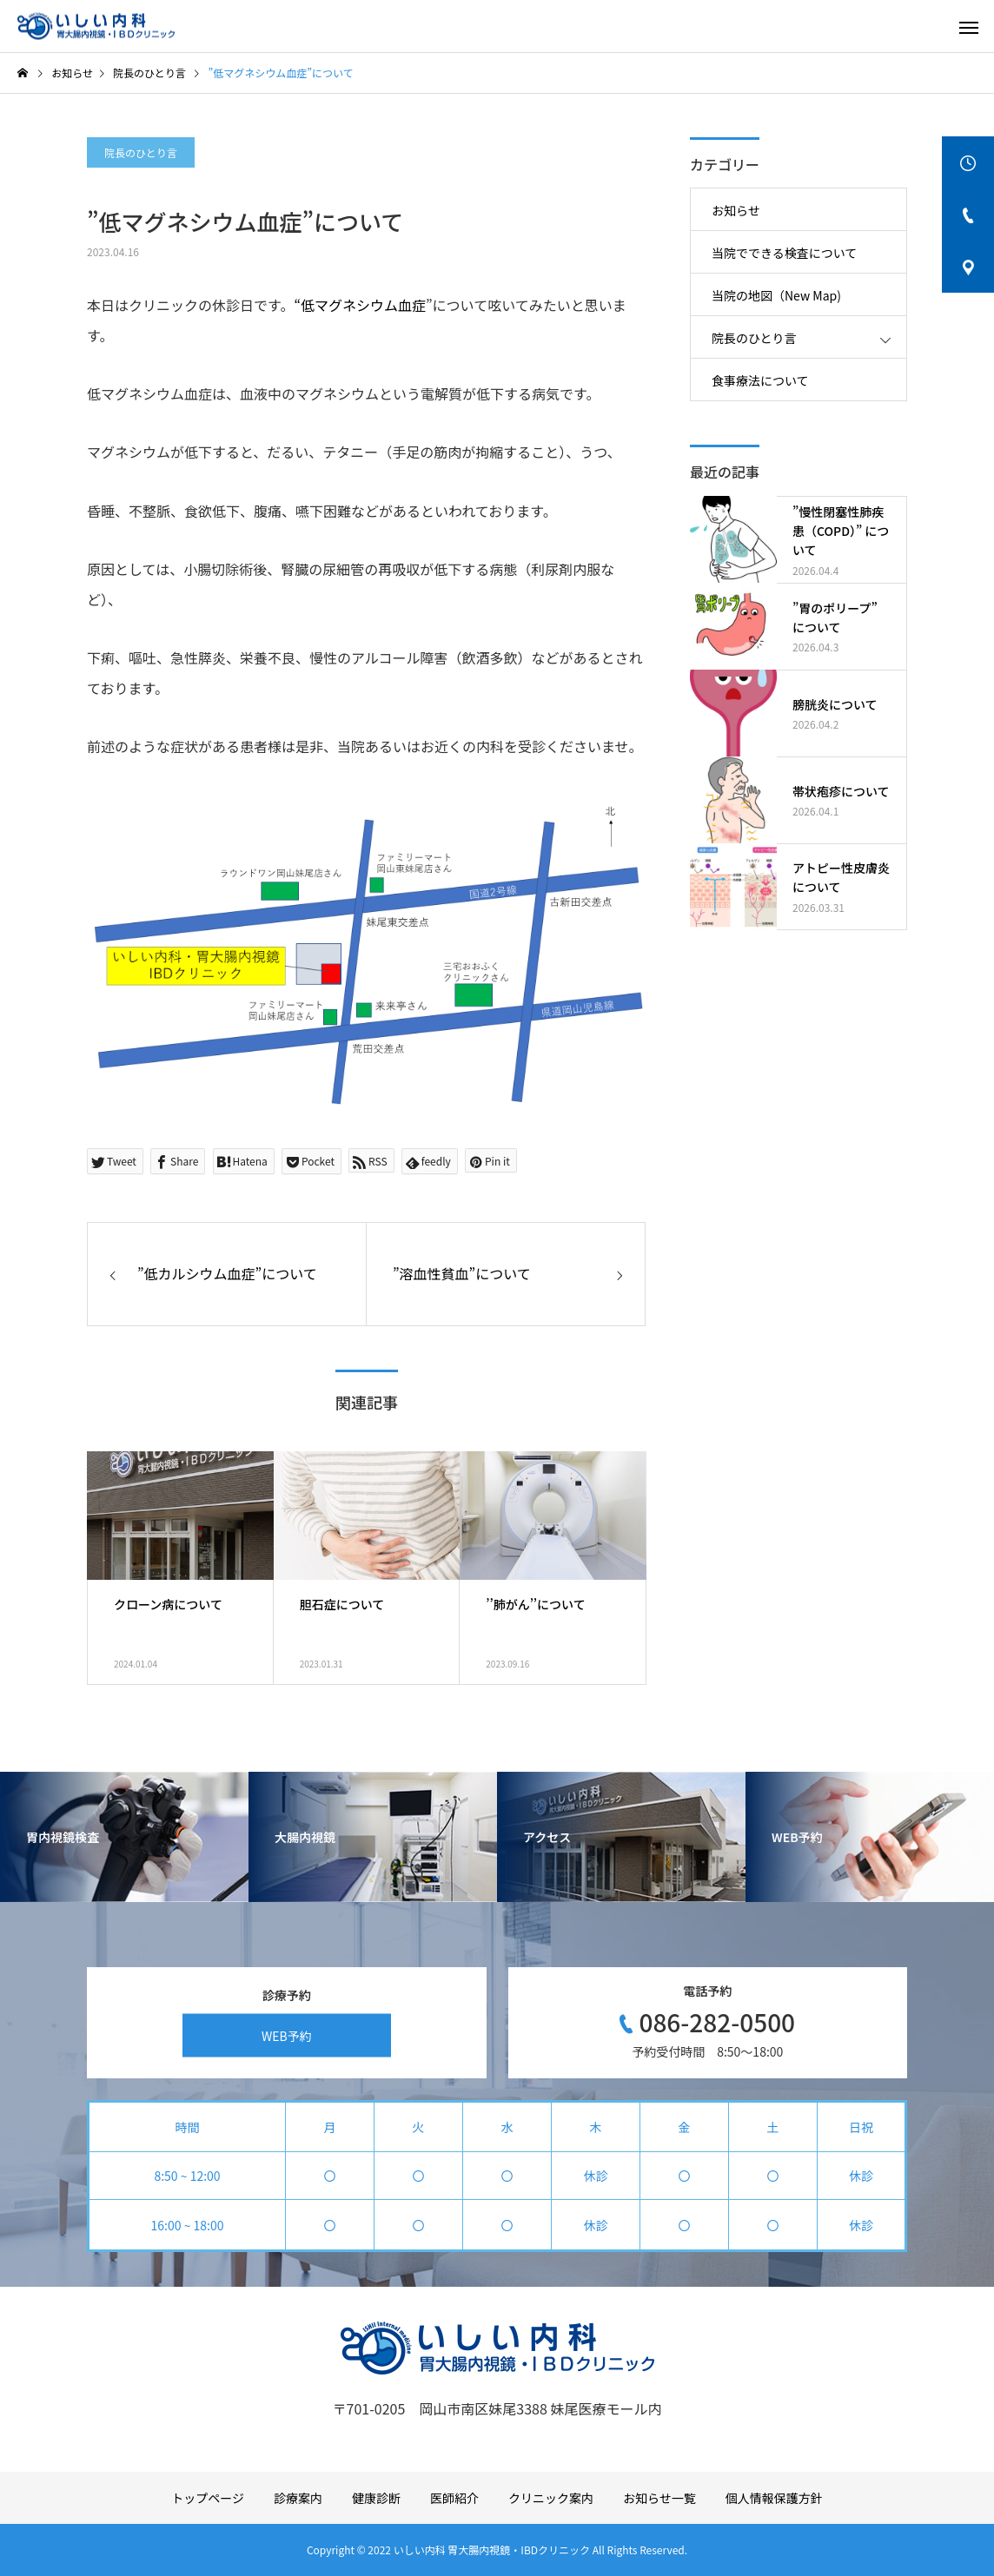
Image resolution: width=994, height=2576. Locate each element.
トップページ (207, 2498)
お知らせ (736, 210)
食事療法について (760, 380)
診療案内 (298, 2498)
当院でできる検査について (784, 252)
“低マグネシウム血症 (360, 304)
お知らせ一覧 (659, 2498)
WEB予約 (287, 2035)
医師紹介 (454, 2498)
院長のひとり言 (140, 152)
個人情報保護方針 (774, 2498)
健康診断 (376, 2498)
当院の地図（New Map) (776, 295)
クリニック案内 (550, 2498)
